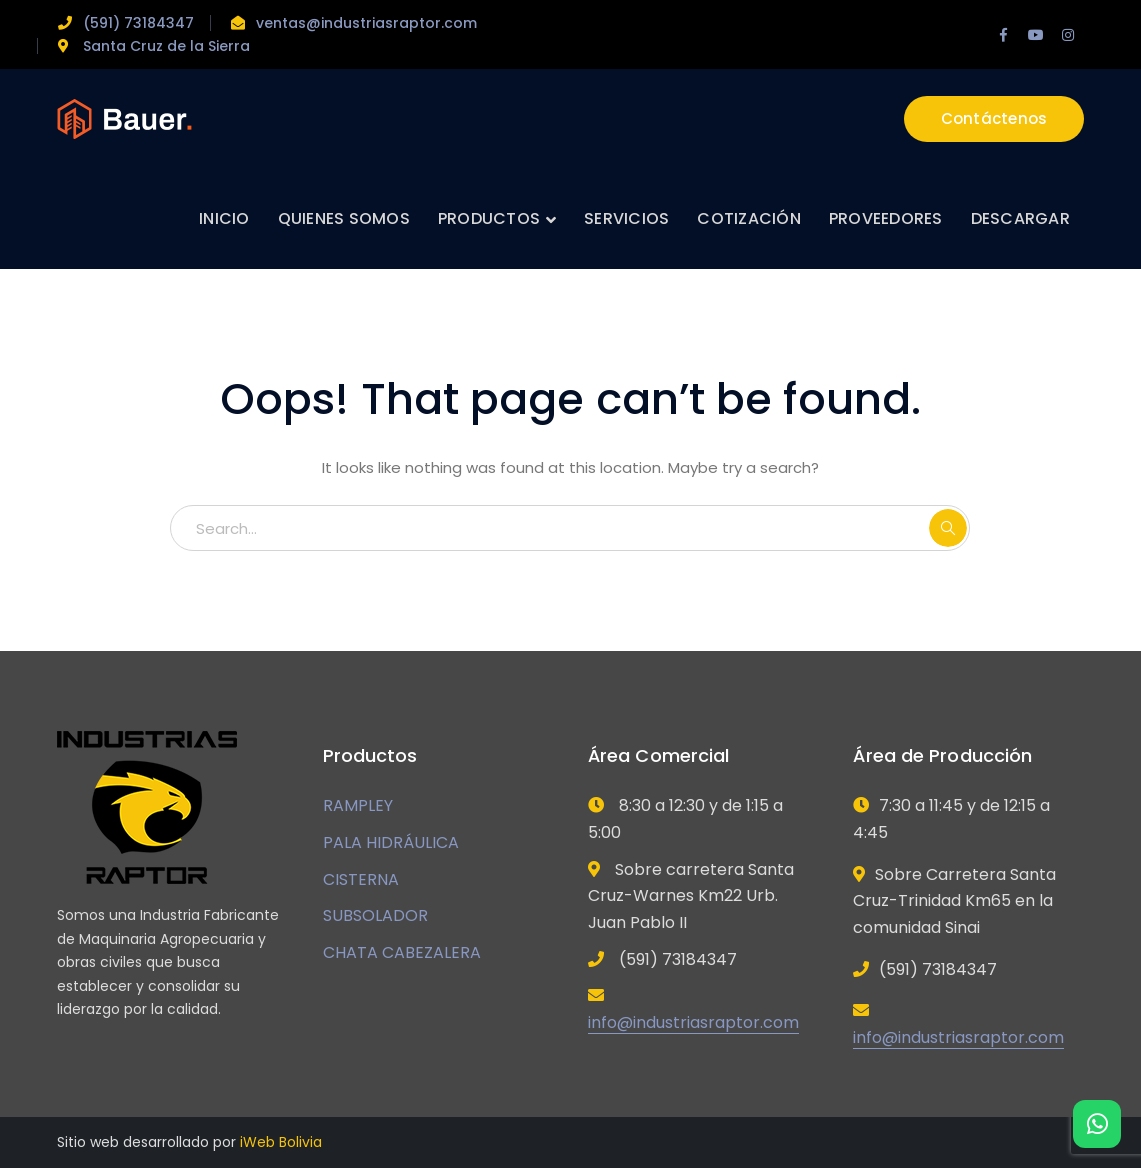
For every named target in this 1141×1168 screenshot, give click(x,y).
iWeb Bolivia (281, 1142)
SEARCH (948, 528)
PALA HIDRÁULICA (391, 842)
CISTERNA (361, 879)
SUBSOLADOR (375, 915)
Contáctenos (994, 118)
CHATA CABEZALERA (402, 952)
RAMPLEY (358, 805)
